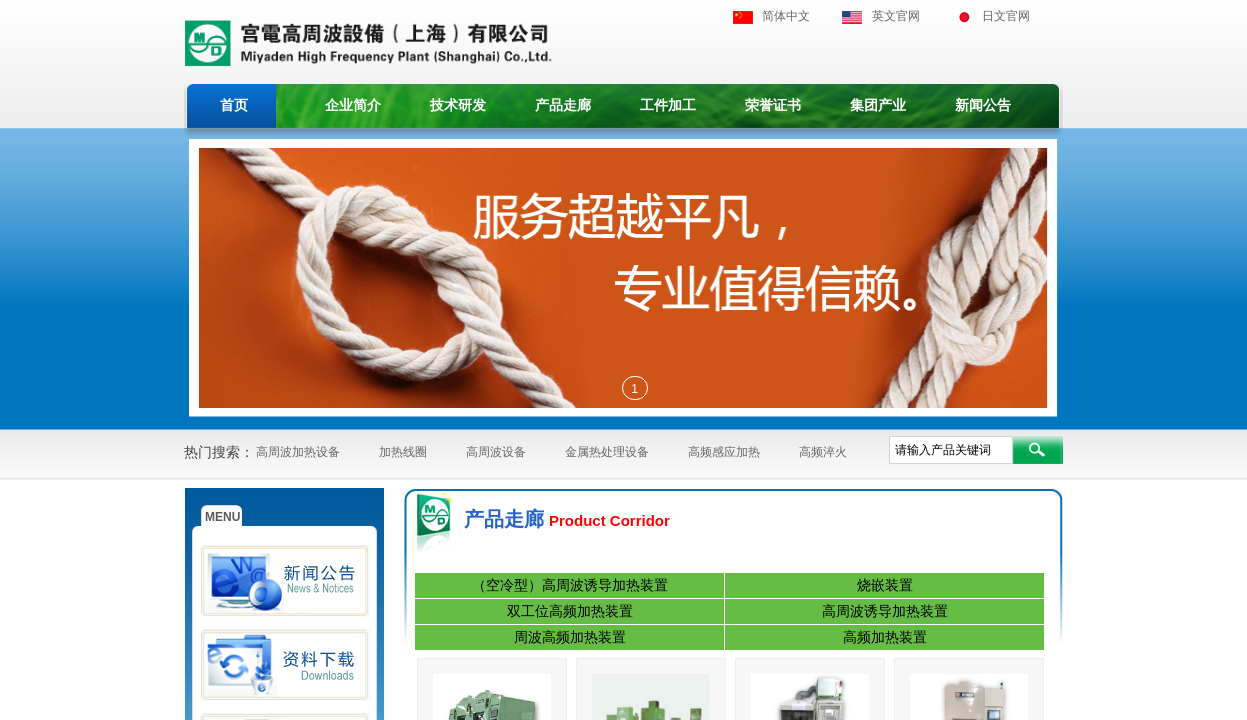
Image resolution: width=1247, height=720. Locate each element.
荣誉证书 (773, 105)
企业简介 (353, 105)
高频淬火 (823, 452)
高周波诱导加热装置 (885, 611)
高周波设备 (496, 452)
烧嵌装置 (885, 585)
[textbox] (951, 450)
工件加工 (668, 105)
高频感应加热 (724, 452)
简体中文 (786, 16)
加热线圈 (403, 452)
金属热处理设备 (607, 452)
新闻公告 (983, 105)
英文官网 (896, 16)
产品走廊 (563, 105)
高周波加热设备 (298, 452)
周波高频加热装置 (570, 637)
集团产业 (878, 105)
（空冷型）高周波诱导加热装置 (570, 585)
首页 (234, 105)
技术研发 (458, 105)
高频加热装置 (885, 637)
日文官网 (1006, 16)
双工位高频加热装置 (570, 611)
